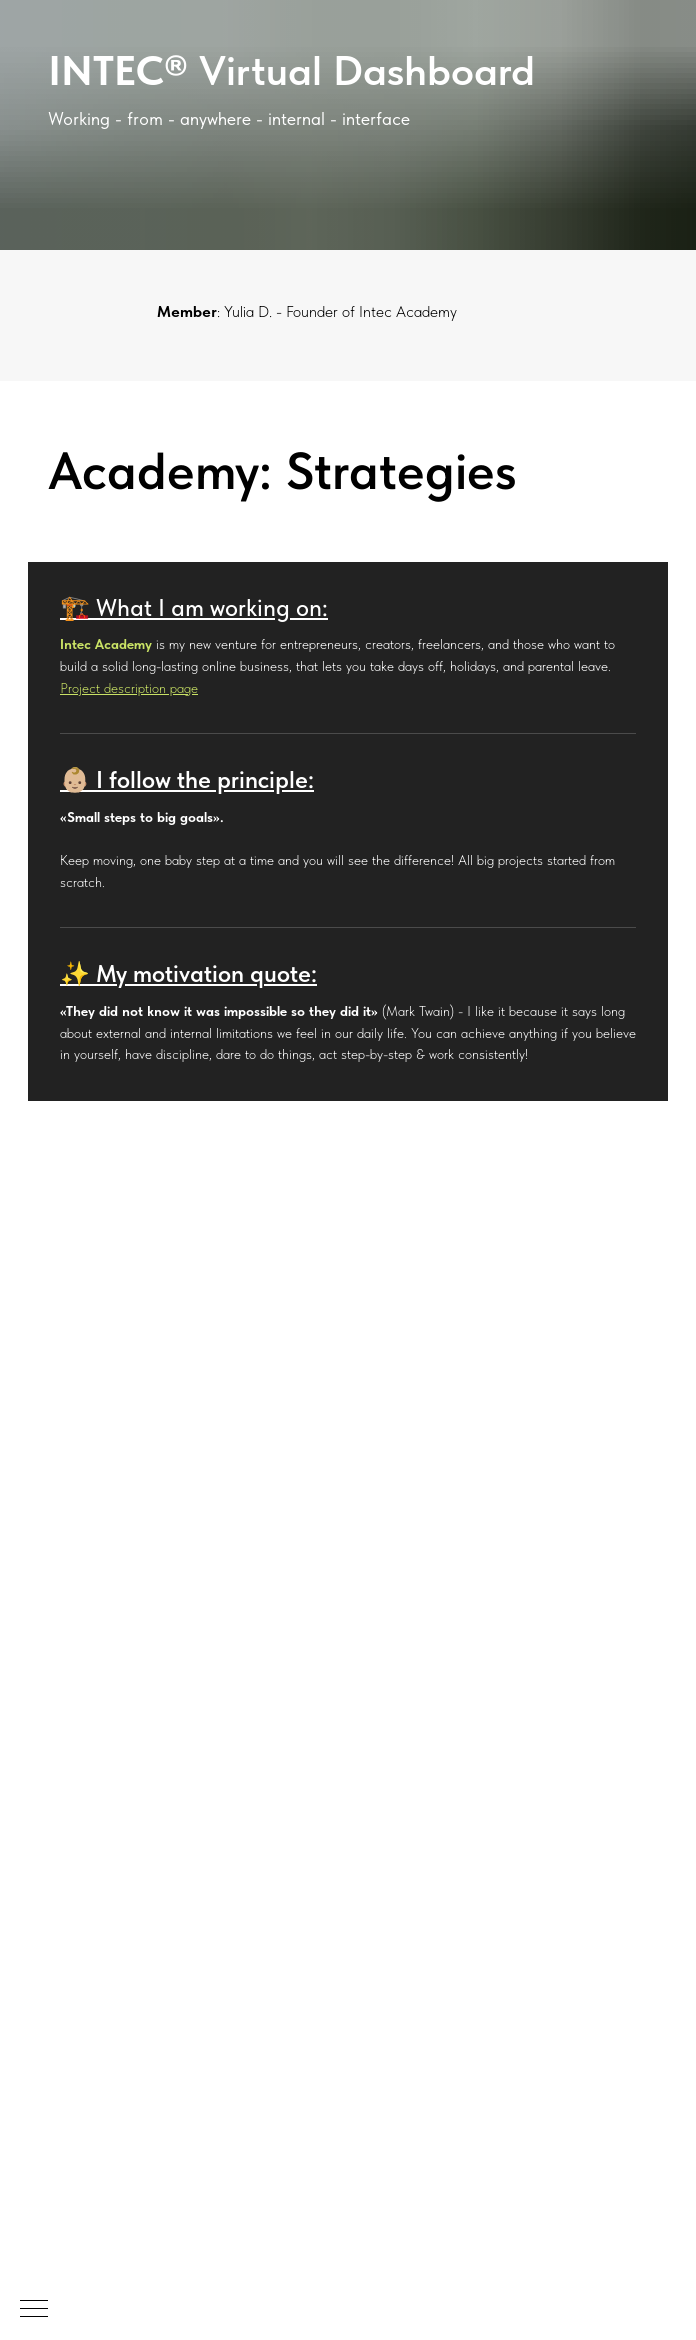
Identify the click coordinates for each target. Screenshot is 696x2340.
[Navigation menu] (34, 2310)
